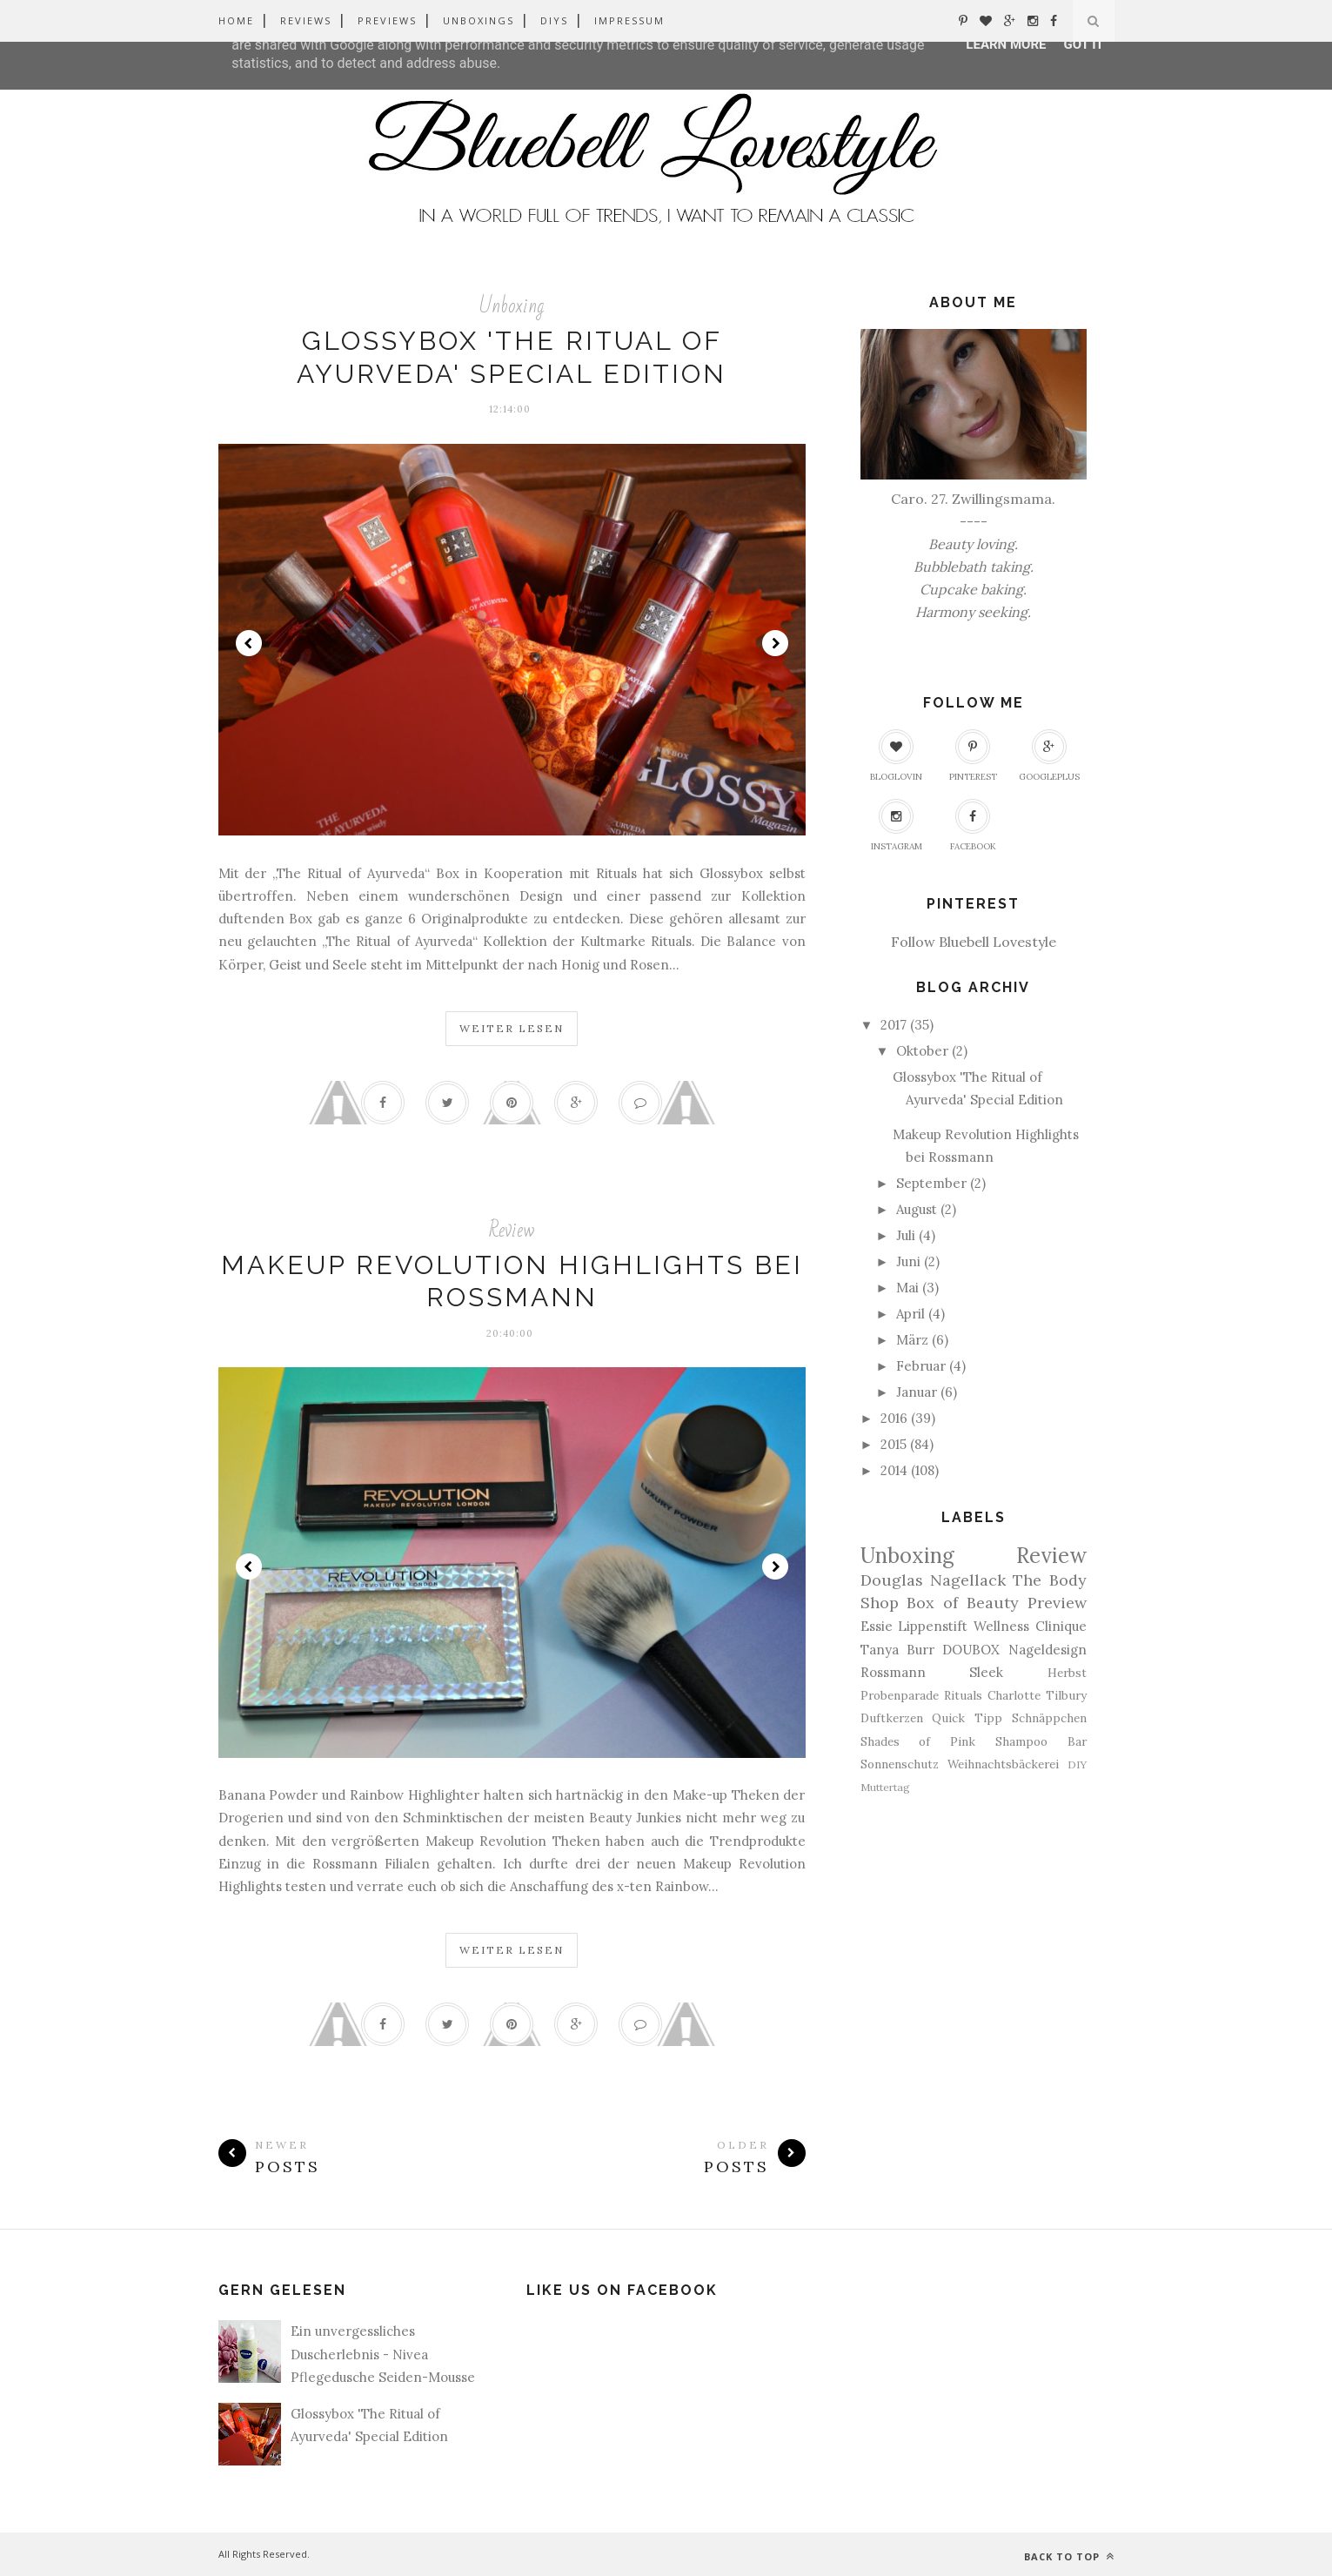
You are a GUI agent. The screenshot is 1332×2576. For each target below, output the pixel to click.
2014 (893, 1470)
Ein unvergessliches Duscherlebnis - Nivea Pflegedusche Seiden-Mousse (383, 2354)
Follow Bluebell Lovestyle (973, 941)
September (931, 1183)
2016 (893, 1418)
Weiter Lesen (511, 1028)
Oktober (922, 1051)
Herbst (1067, 1672)
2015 (893, 1444)
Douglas (891, 1580)
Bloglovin (896, 755)
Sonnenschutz (899, 1764)
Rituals (963, 1695)
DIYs (554, 20)
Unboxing (511, 306)
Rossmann (893, 1672)
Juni (908, 1261)
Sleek (986, 1672)
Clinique (1061, 1626)
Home (236, 20)
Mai (907, 1287)
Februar (921, 1366)
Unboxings (478, 20)
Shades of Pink (918, 1741)
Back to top (1069, 2556)
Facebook (973, 825)
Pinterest (973, 755)
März (912, 1340)
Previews (387, 20)
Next (775, 643)
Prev (249, 643)
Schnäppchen (1049, 1718)
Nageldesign (1047, 1649)
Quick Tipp (967, 1718)
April (910, 1313)
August (916, 1209)
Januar (916, 1392)
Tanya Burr (897, 1649)
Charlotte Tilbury (1037, 1695)
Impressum (629, 20)
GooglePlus (1049, 755)
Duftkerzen (891, 1718)
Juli (905, 1235)
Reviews (305, 20)
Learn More (1006, 44)
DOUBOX (971, 1649)
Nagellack (968, 1580)
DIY (1077, 1764)
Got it (1083, 44)
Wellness (1001, 1626)
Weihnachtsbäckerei (1003, 1764)
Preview (1057, 1603)
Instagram (896, 825)
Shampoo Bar (1041, 1741)
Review (511, 1230)
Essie (876, 1626)
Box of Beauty (963, 1603)
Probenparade (899, 1695)
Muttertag (885, 1787)
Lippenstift (932, 1626)
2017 (893, 1024)
